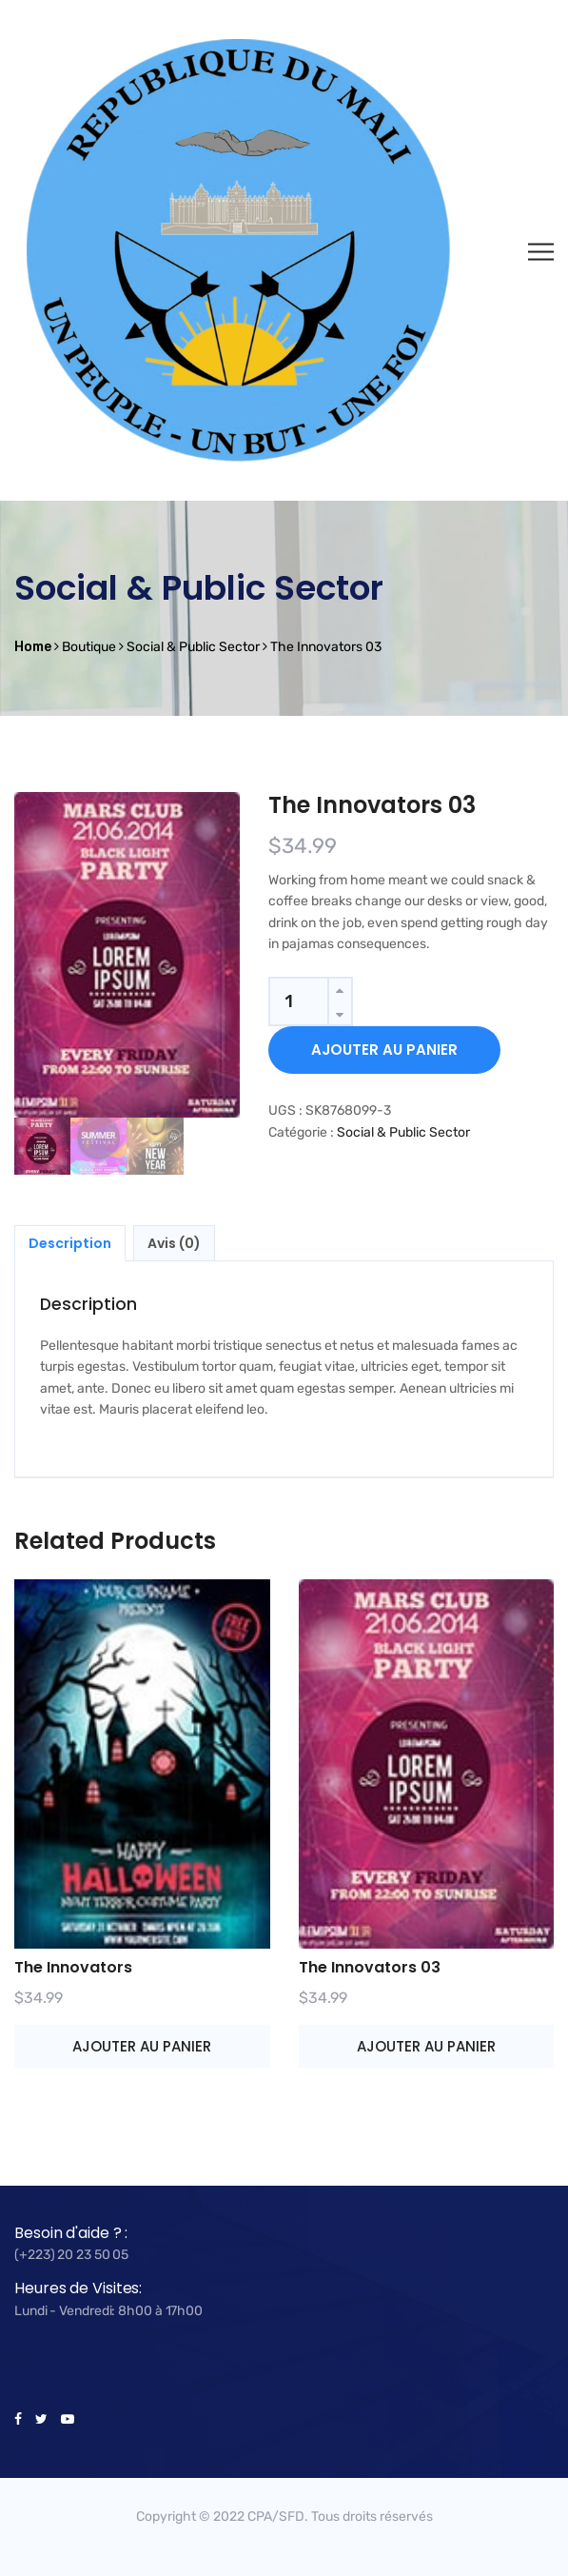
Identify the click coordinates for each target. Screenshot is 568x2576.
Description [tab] (70, 1243)
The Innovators (73, 1967)
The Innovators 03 (370, 1967)
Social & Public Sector (403, 1132)
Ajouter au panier (384, 1050)
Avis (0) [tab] (174, 1243)
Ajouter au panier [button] (141, 2046)
